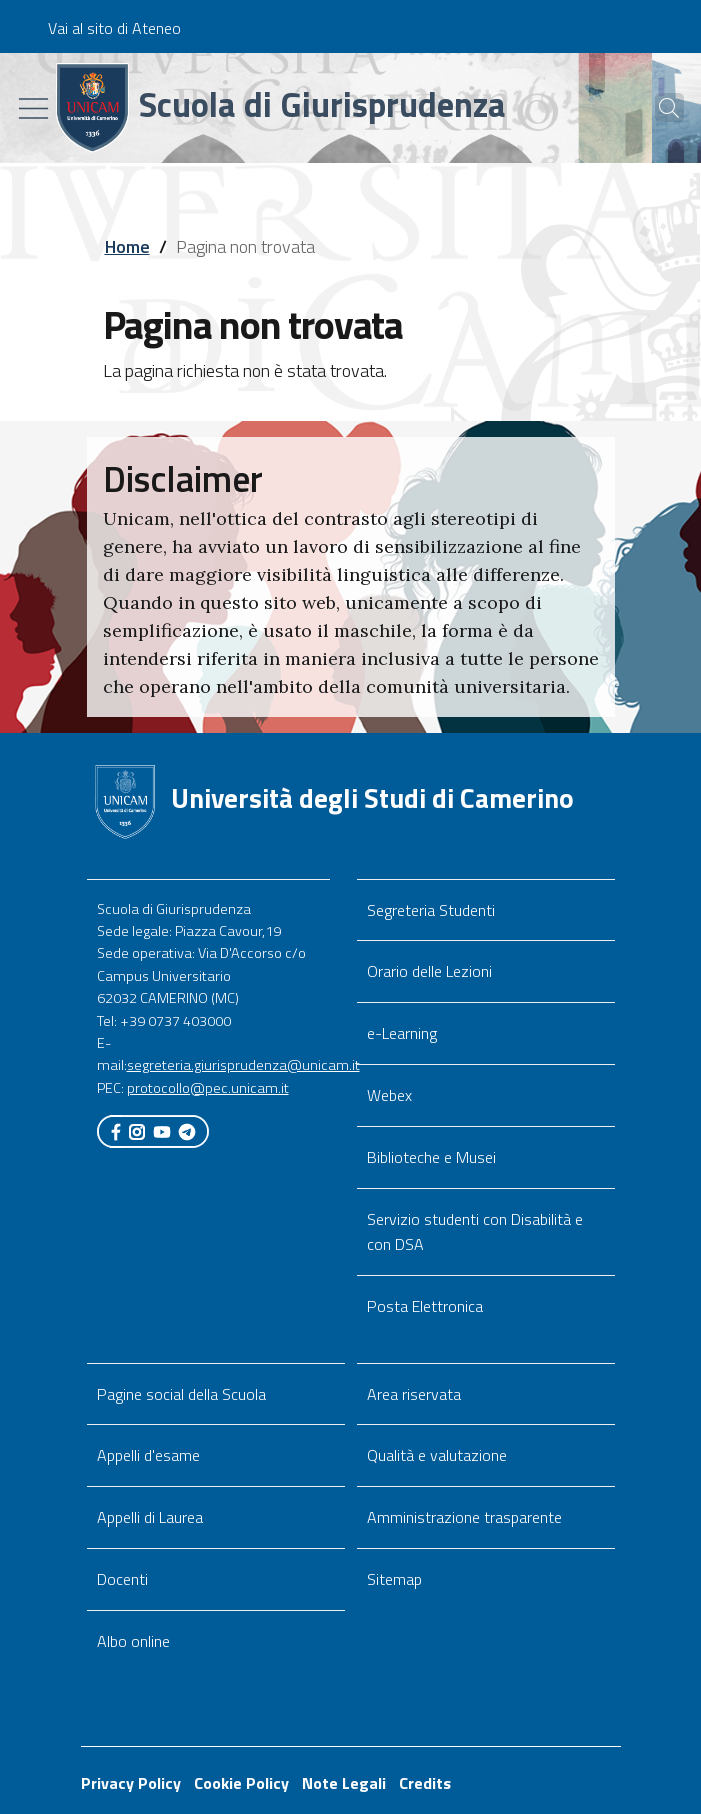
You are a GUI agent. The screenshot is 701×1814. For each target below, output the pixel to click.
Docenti (122, 1579)
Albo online (133, 1641)
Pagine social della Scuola (181, 1394)
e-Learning (402, 1033)
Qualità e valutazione (437, 1455)
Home (127, 246)
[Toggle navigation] (33, 108)
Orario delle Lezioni (429, 971)
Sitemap (394, 1579)
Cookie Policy (241, 1783)
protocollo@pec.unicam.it (208, 1088)
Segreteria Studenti (431, 910)
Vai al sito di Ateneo (114, 28)
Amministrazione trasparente (464, 1517)
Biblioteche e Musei (431, 1157)
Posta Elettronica (425, 1306)
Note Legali (344, 1783)
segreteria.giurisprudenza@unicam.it (243, 1065)
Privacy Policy (131, 1783)
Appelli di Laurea (150, 1517)
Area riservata (414, 1394)
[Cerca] (660, 108)
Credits (425, 1783)
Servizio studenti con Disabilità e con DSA (475, 1231)
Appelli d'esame (148, 1455)
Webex (389, 1095)
